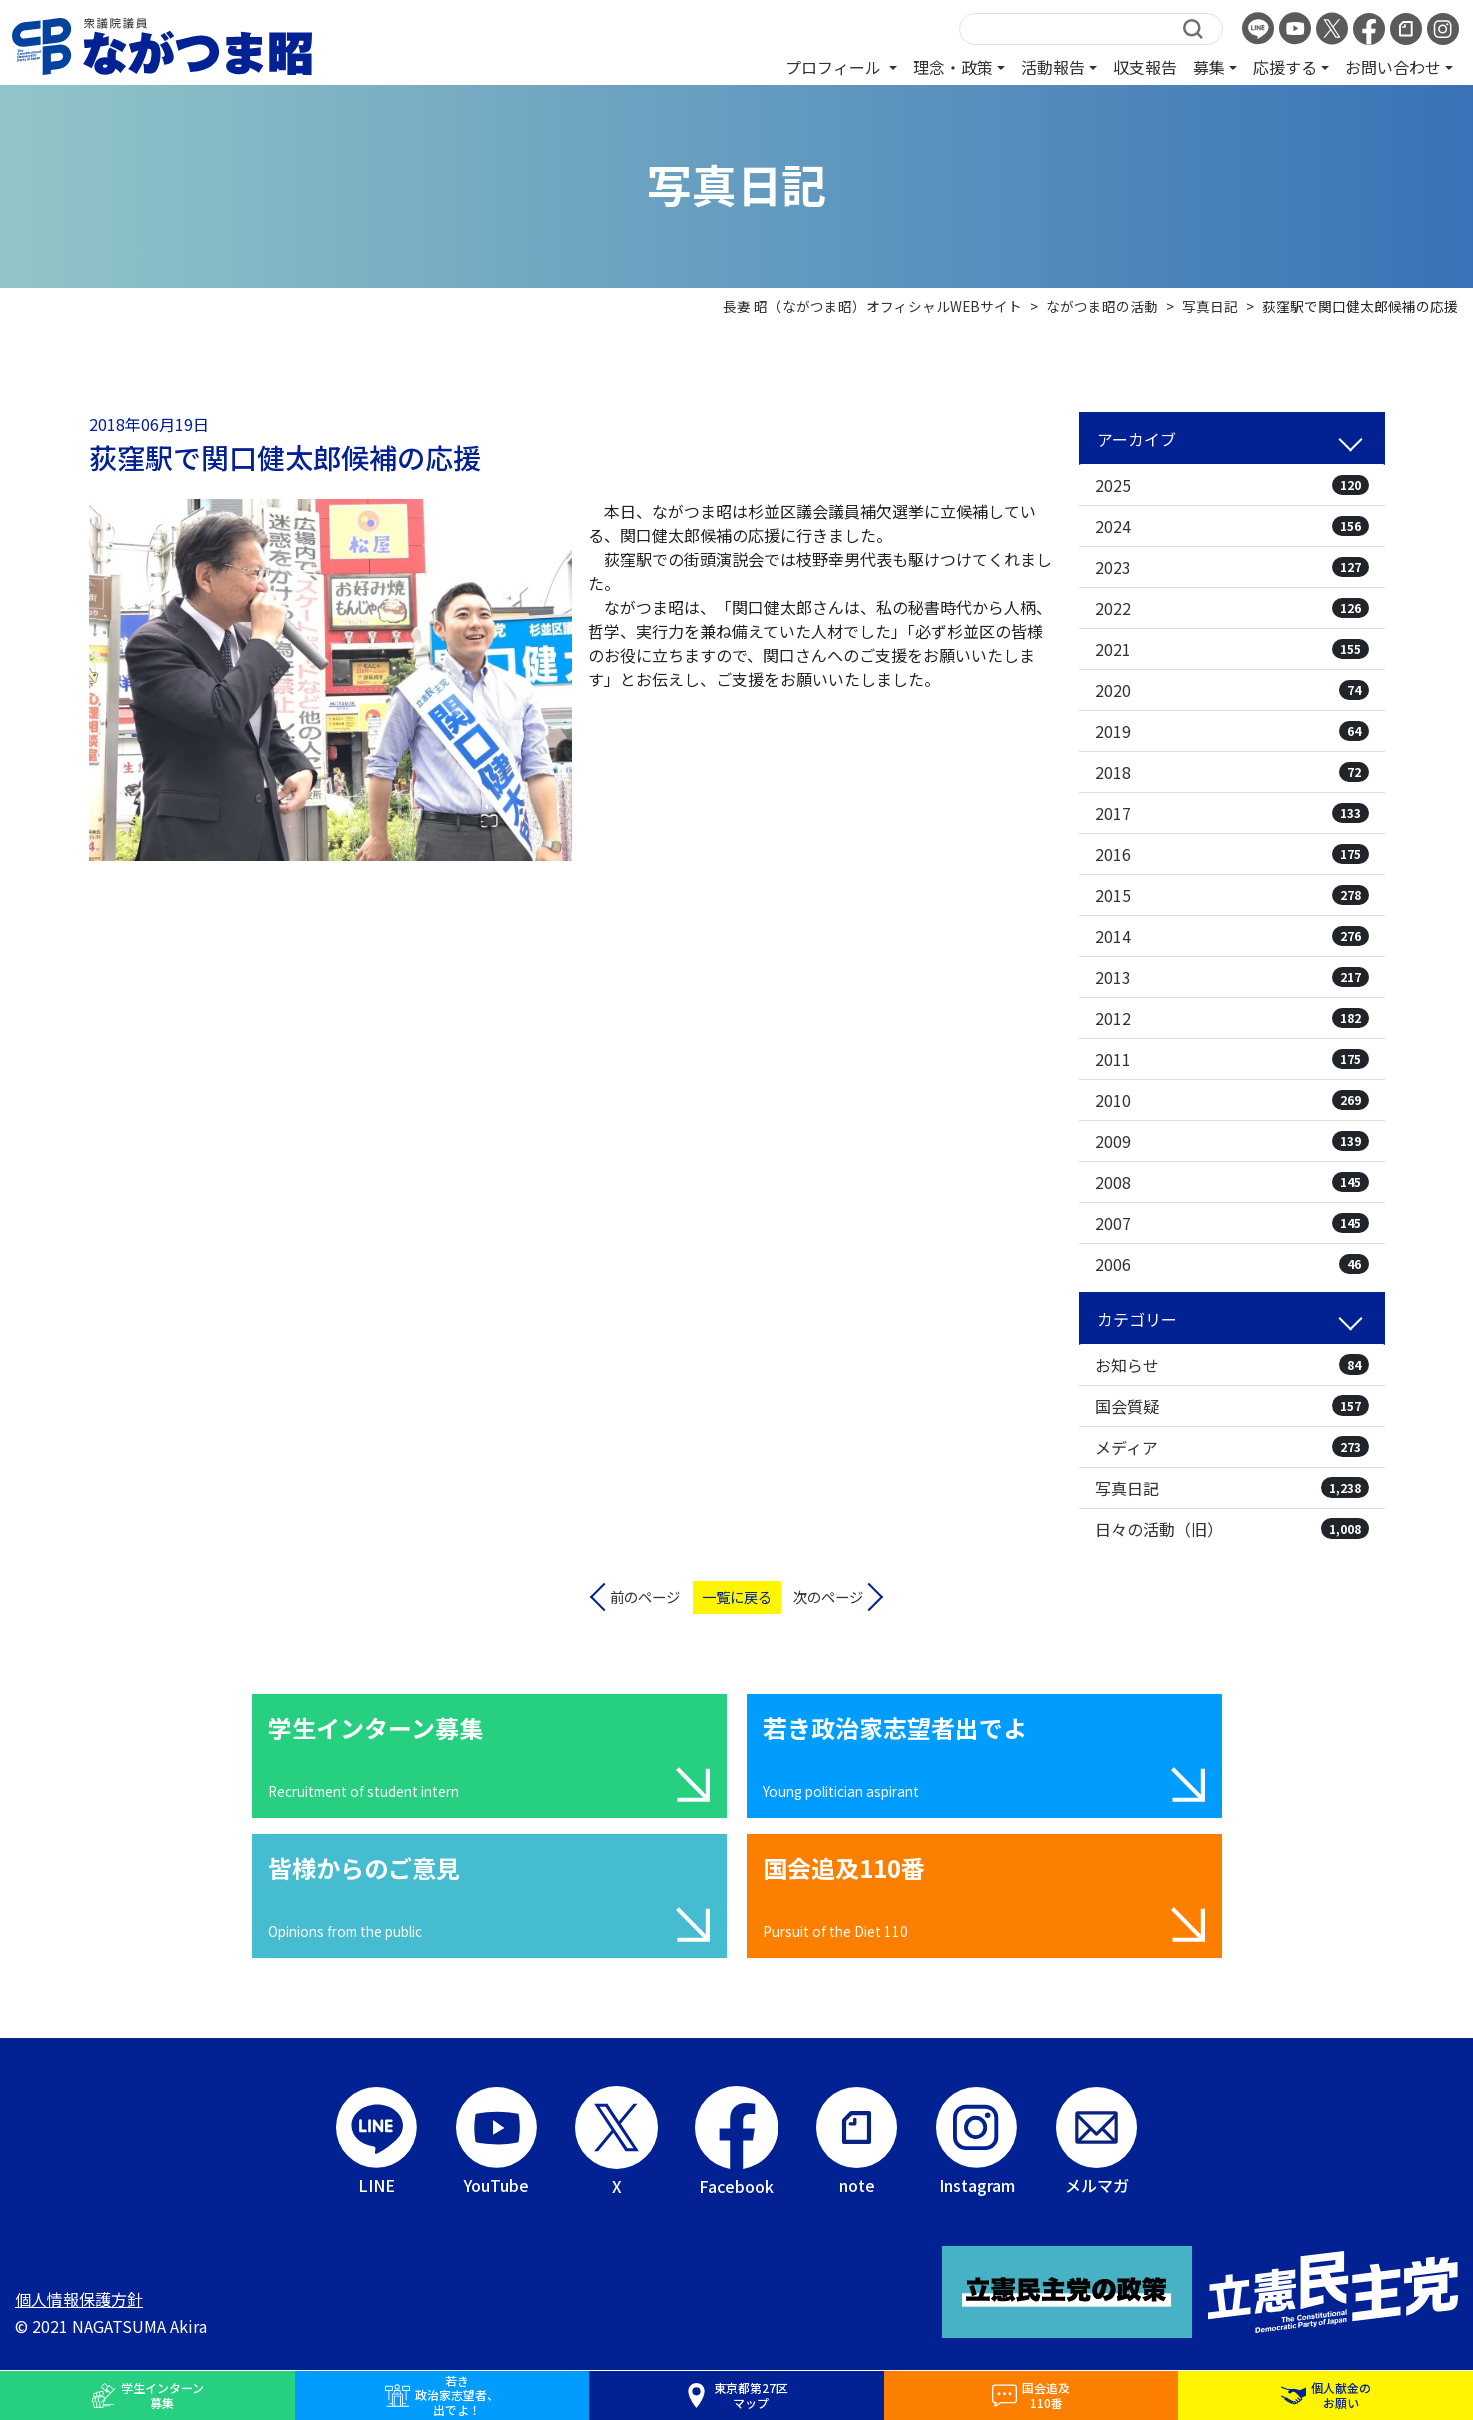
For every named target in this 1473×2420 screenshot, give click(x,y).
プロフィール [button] (835, 67)
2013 (1232, 977)
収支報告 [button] (1145, 67)
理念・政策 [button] (953, 67)
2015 (1232, 895)
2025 (1232, 485)
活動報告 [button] (1053, 67)
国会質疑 (1232, 1406)
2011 (1232, 1059)
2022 (1232, 608)
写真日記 (1232, 1488)
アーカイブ (1136, 439)
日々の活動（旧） (1232, 1529)
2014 (1232, 936)
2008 (1232, 1182)
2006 (1232, 1264)
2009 (1232, 1141)
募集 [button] (1209, 67)
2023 (1232, 567)
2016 (1232, 854)
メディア (1232, 1447)
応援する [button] (1285, 67)
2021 (1232, 649)
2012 (1232, 1018)
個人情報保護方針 (79, 2299)
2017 (1232, 813)
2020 (1232, 690)
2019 (1232, 731)
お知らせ (1232, 1365)
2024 (1232, 526)
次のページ (828, 1596)
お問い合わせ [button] (1393, 67)
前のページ (645, 1596)
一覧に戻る (737, 1596)
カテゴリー (1137, 1319)
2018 (1232, 772)
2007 (1232, 1223)
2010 (1232, 1100)
